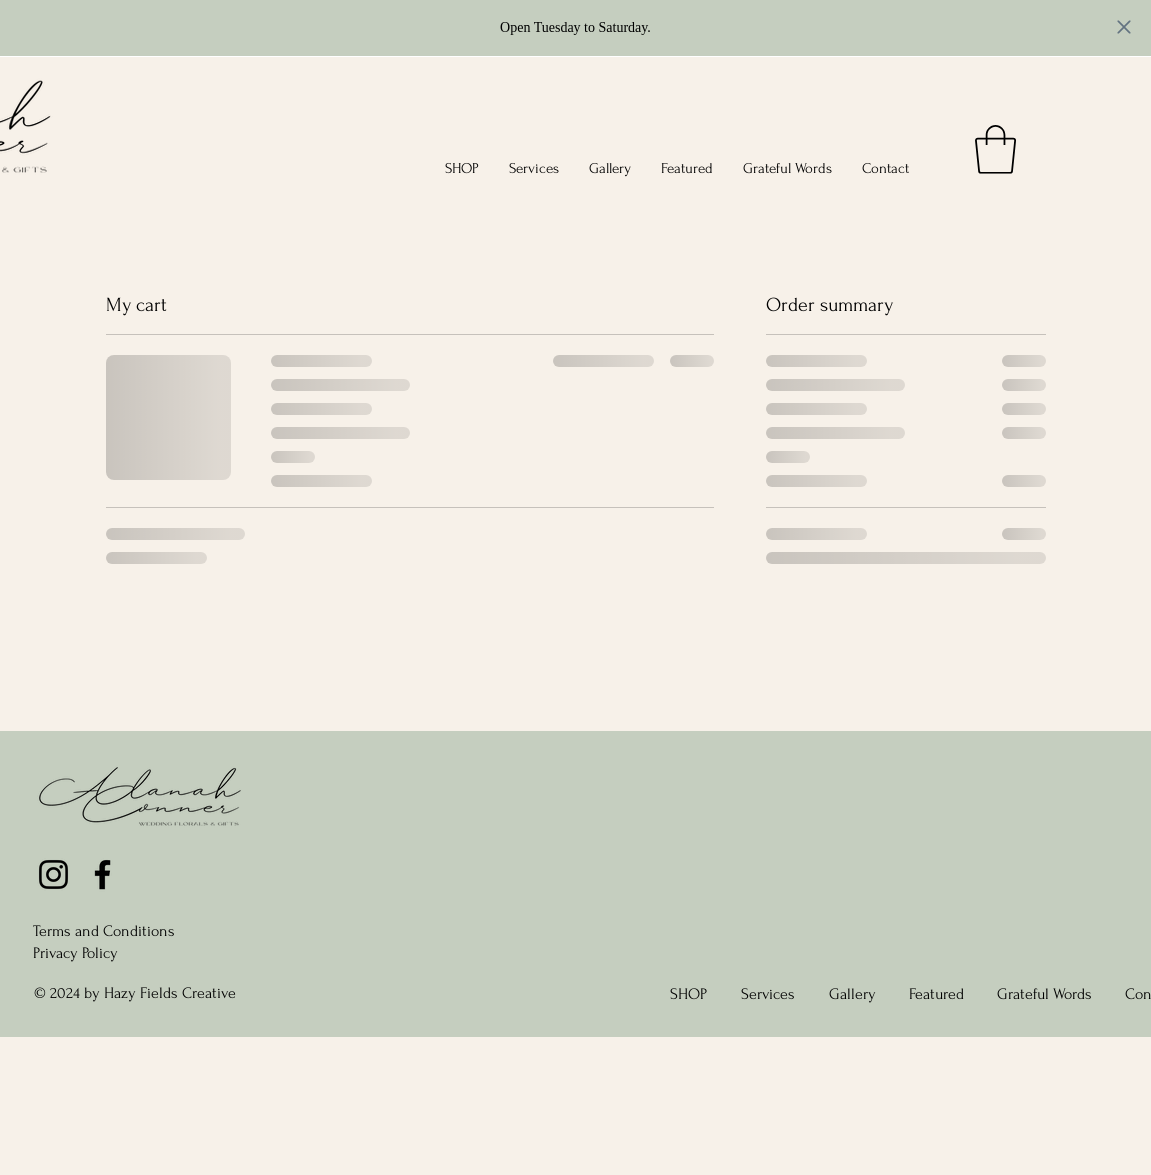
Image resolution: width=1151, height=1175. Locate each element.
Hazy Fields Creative (170, 993)
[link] (995, 149)
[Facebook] (102, 874)
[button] (462, 168)
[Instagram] (53, 874)
